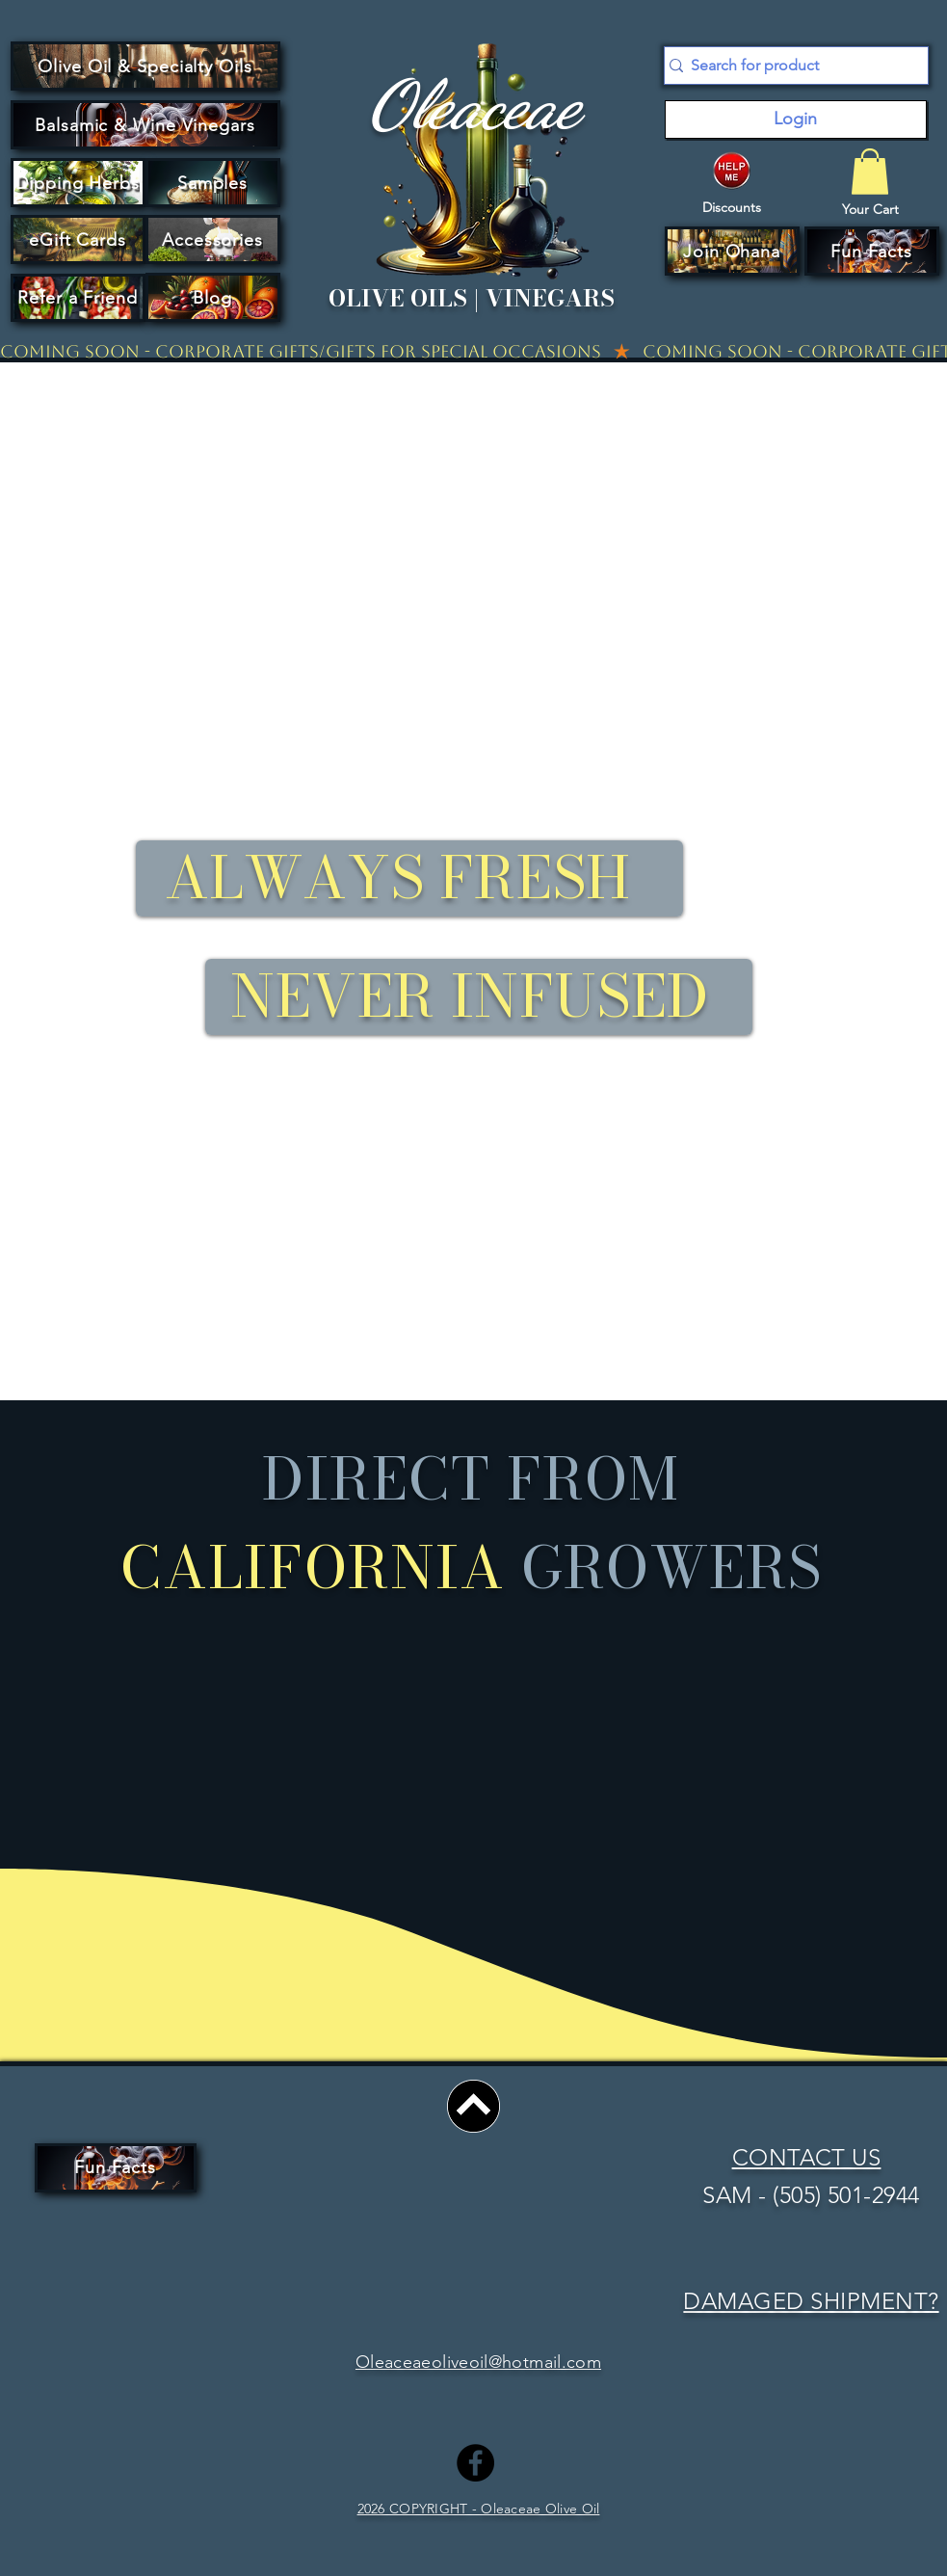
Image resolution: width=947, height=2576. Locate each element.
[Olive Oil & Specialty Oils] (145, 66)
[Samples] (212, 182)
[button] (732, 251)
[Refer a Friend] (78, 298)
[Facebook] (475, 2463)
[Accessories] (212, 239)
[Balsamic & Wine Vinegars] (145, 124)
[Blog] (212, 297)
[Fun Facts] (871, 251)
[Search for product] (789, 65)
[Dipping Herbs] (78, 182)
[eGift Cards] (78, 239)
